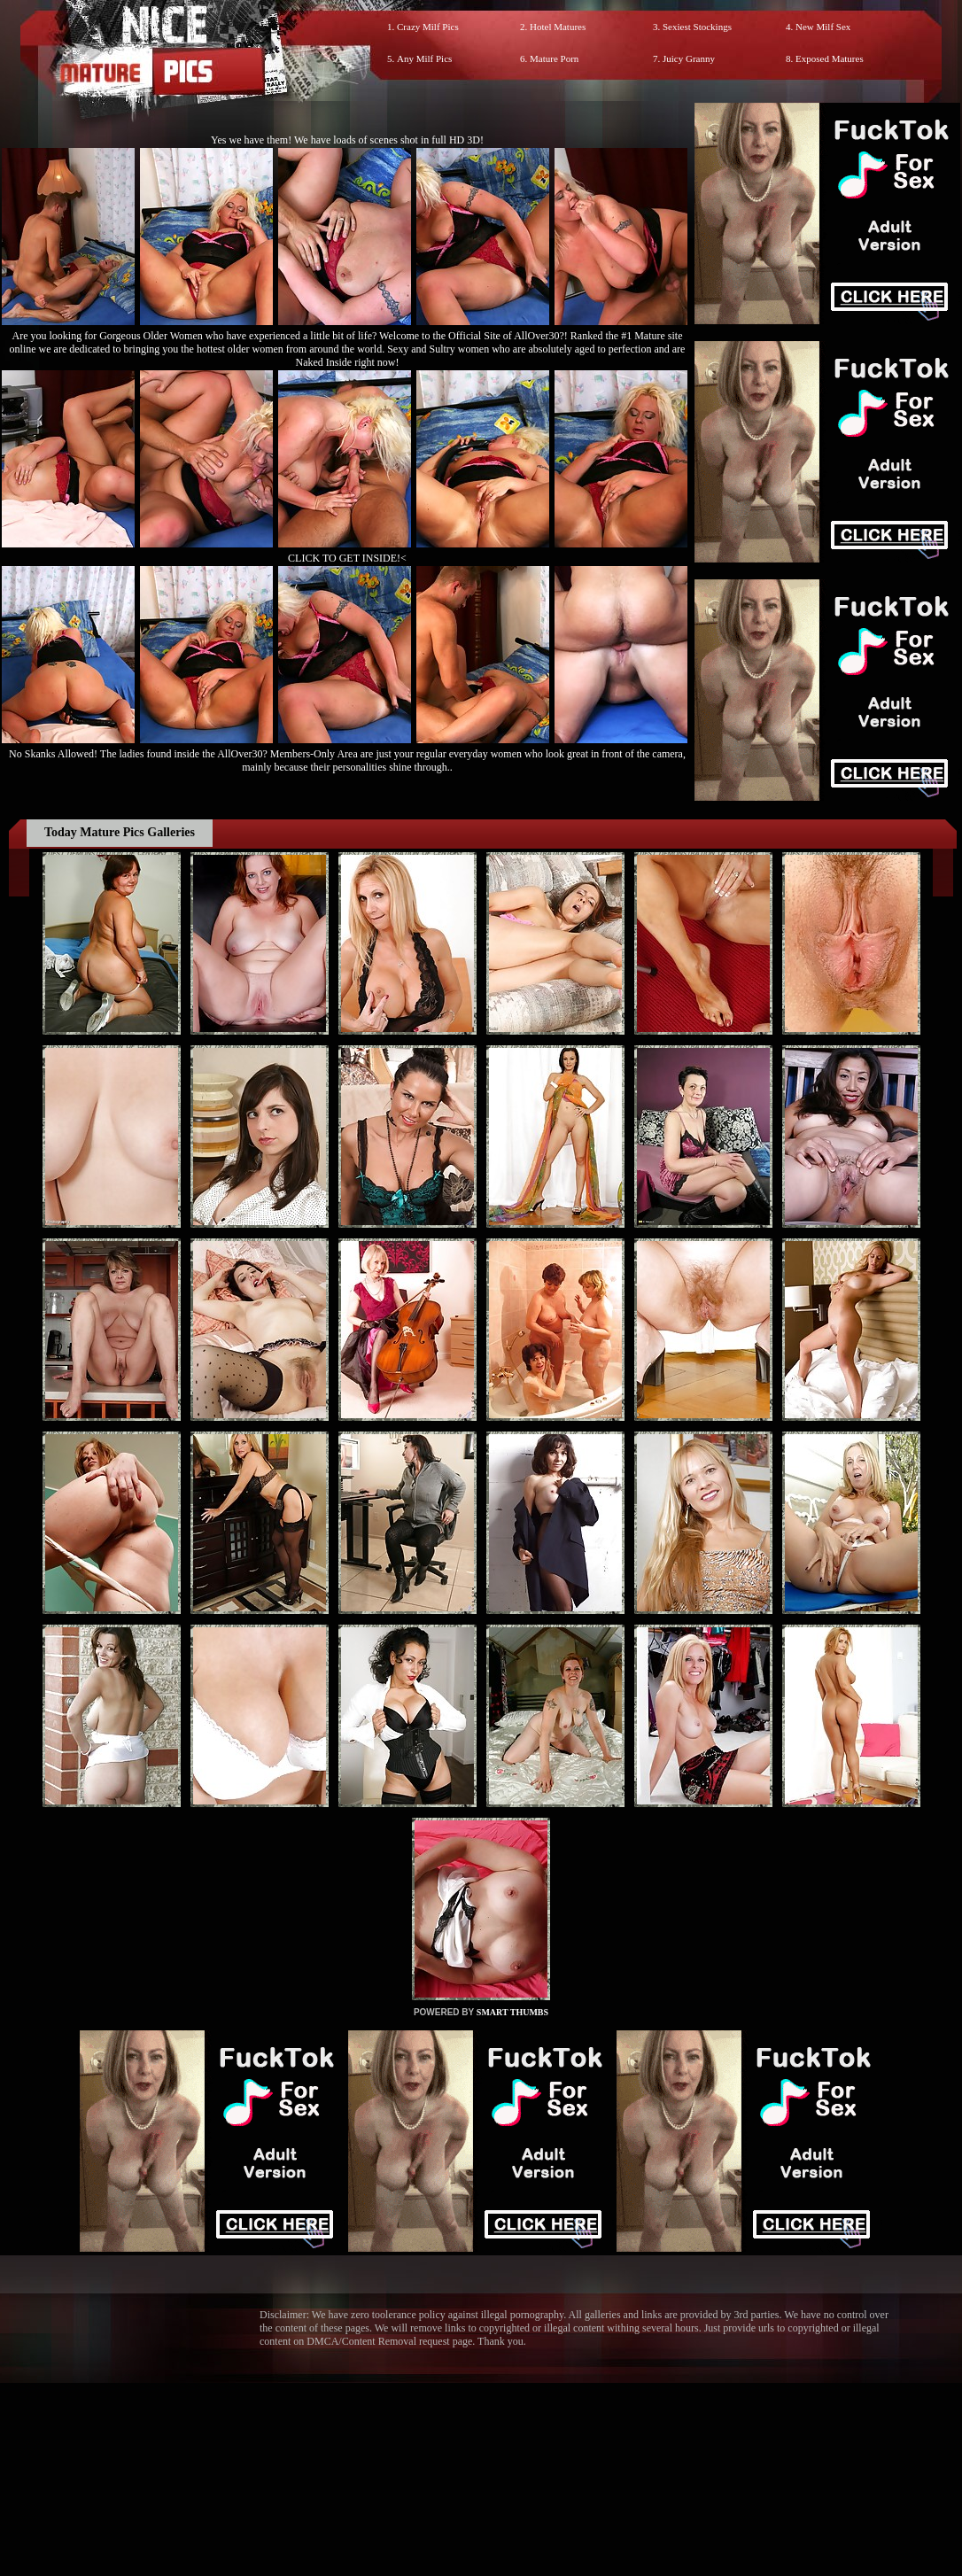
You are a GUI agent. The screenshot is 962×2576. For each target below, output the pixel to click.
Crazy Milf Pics (428, 26)
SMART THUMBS (512, 2012)
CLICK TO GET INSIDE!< (347, 558)
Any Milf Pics (424, 58)
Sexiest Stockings (697, 26)
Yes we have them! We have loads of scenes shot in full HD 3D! (347, 140)
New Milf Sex (822, 26)
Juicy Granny (689, 58)
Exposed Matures (829, 58)
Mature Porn (554, 58)
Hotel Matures (558, 26)
